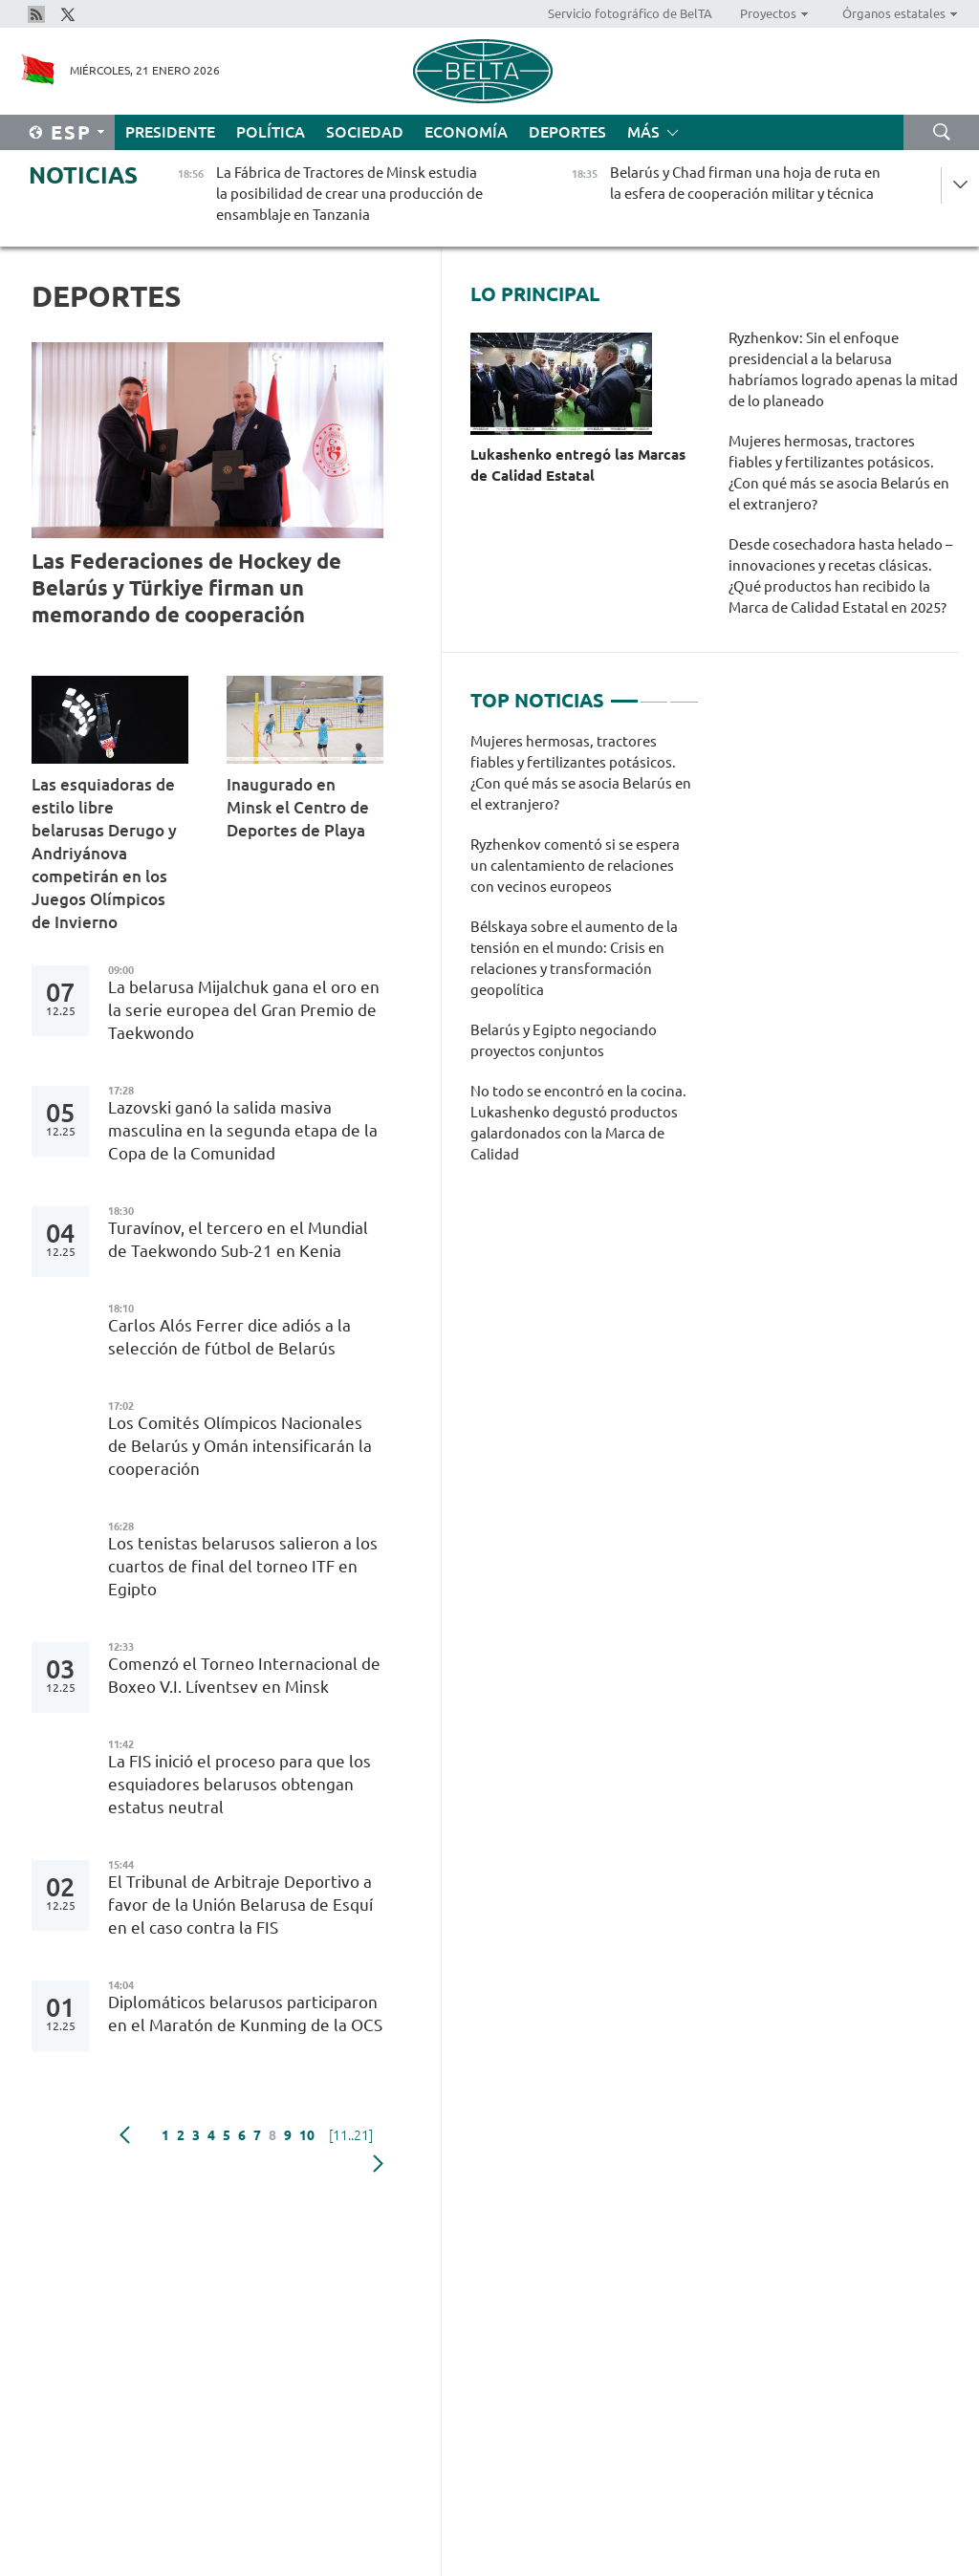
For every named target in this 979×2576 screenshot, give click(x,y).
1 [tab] (624, 693)
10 (307, 2135)
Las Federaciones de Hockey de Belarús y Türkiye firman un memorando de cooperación (186, 587)
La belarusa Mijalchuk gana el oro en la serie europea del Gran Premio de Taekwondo (244, 1010)
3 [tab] (683, 693)
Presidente (170, 132)
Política (270, 132)
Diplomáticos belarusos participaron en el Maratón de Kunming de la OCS (245, 2013)
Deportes (567, 132)
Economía (466, 132)
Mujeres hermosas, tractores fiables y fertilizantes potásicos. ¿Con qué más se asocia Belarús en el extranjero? (839, 472)
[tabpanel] (584, 957)
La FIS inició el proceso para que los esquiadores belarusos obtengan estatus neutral (239, 1784)
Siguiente (378, 2164)
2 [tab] (654, 693)
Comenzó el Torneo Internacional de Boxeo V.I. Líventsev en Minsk (244, 1675)
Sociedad (364, 132)
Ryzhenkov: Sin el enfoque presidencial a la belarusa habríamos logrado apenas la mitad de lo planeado (843, 369)
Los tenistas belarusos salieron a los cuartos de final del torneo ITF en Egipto (243, 1566)
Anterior (125, 2135)
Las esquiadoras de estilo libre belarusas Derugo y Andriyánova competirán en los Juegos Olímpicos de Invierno (104, 853)
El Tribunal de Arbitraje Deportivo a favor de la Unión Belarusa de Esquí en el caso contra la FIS (240, 1904)
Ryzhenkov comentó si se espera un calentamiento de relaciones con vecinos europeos (575, 865)
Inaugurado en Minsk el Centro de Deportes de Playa (298, 807)
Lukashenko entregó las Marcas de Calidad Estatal (577, 465)
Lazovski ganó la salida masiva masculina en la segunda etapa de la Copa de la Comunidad (243, 1130)
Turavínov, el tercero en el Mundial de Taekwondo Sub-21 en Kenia (238, 1239)
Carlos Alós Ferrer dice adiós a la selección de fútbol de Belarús (229, 1336)
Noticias (83, 175)
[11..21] (351, 2135)
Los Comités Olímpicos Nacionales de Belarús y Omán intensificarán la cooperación (240, 1446)
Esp (71, 132)
